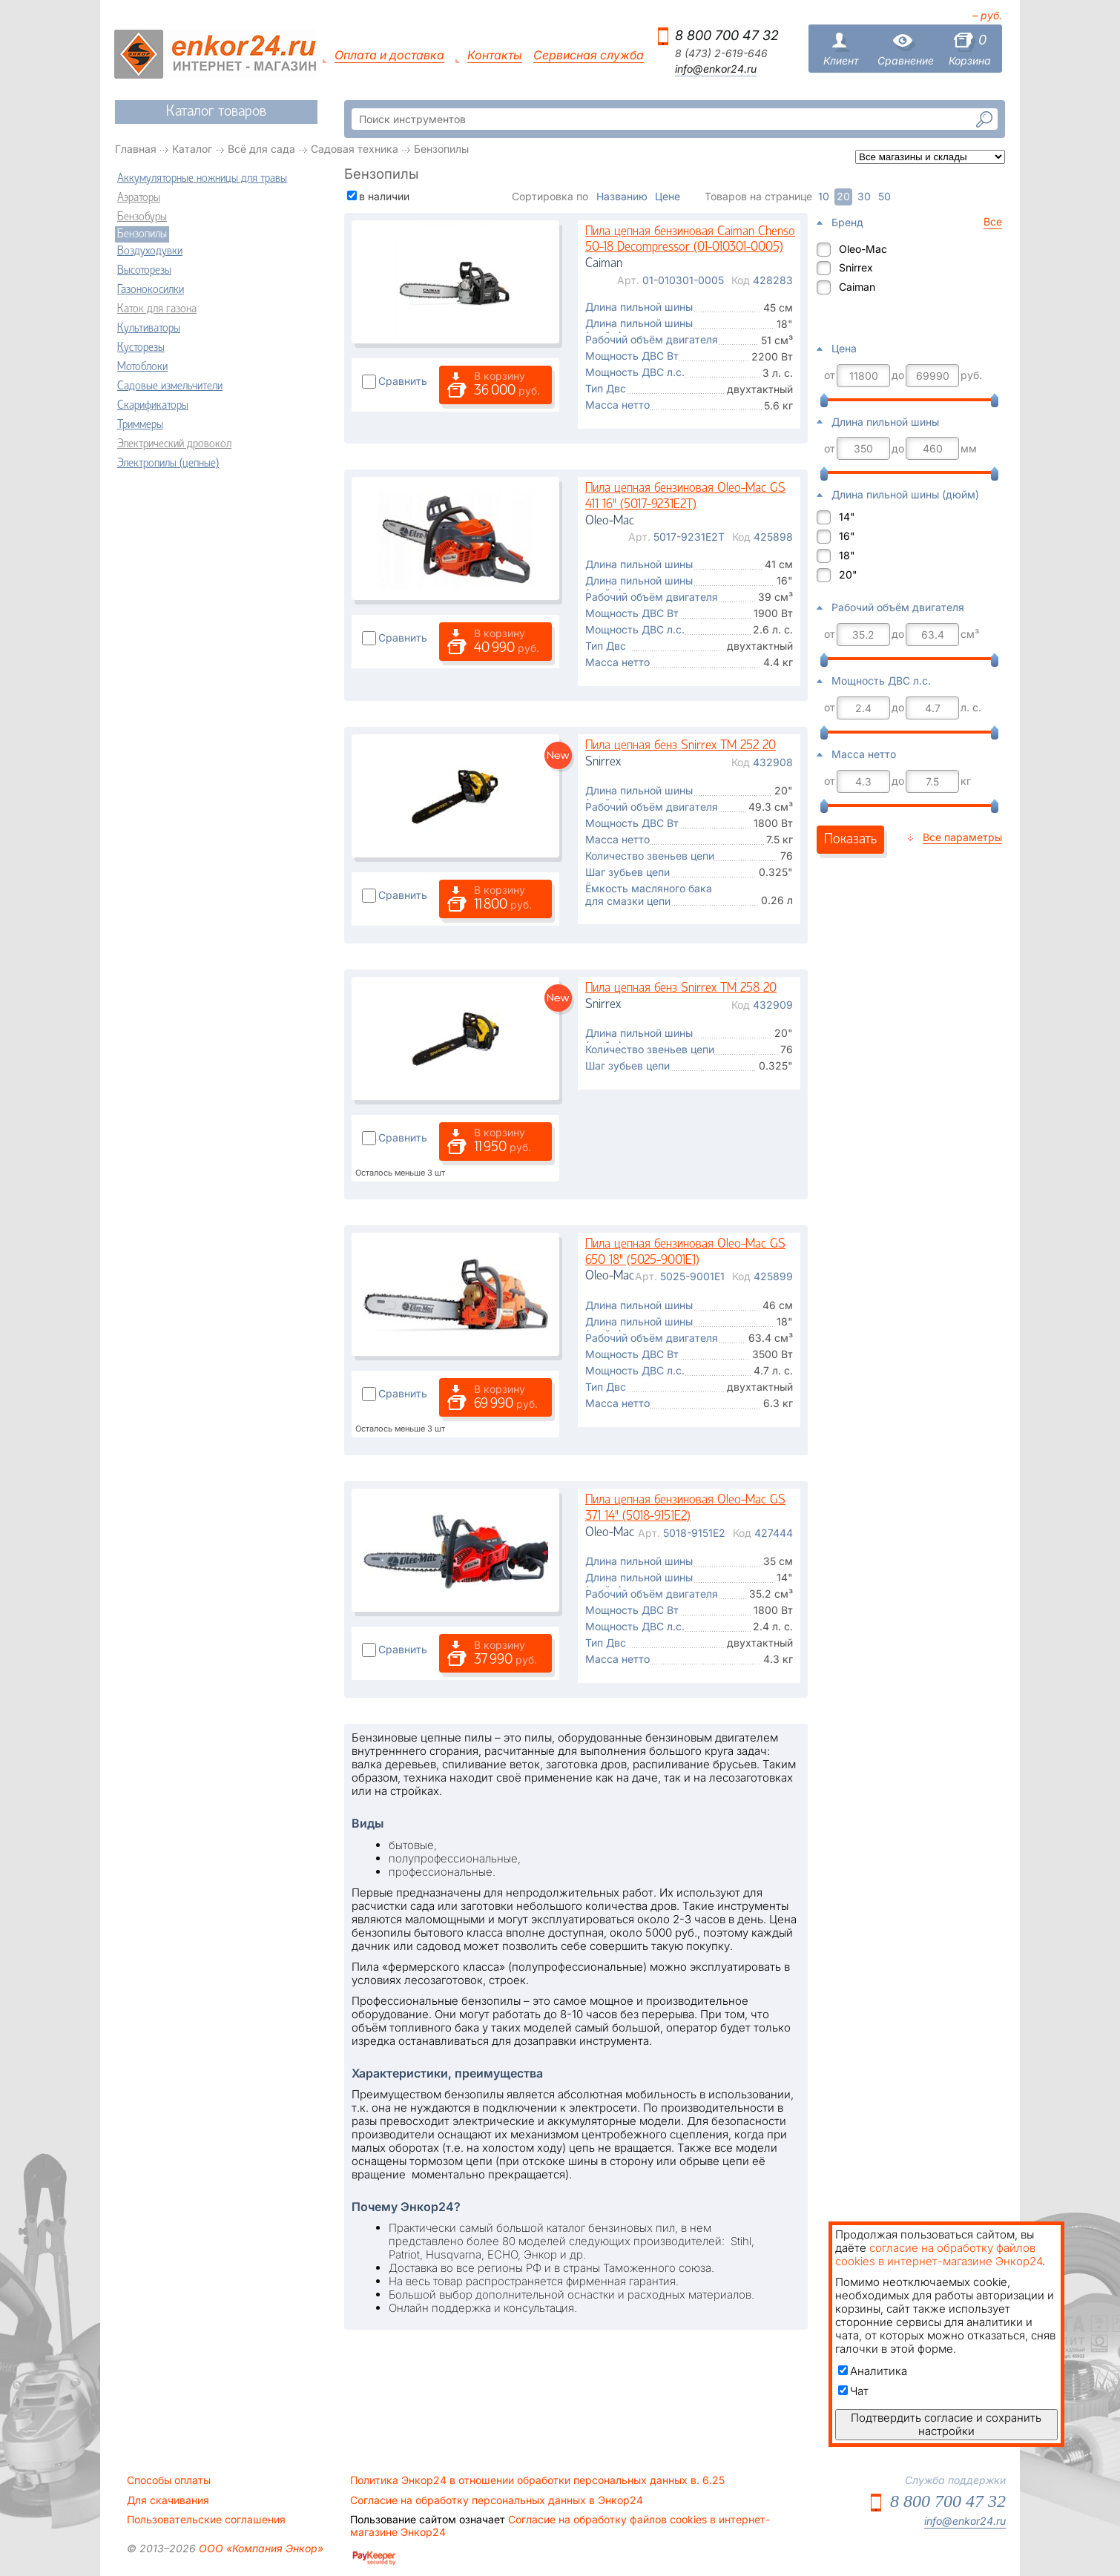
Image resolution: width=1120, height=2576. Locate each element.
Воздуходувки (149, 251)
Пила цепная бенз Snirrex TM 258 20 (681, 988)
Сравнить (402, 381)
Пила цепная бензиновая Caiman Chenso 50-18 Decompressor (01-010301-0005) (690, 240)
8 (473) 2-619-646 (721, 53)
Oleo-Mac (863, 249)
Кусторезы (141, 348)
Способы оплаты (169, 2480)
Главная (136, 148)
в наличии (384, 196)
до (898, 375)
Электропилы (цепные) (168, 464)
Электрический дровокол (174, 444)
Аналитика (872, 2371)
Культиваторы (148, 329)
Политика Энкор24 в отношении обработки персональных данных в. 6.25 (537, 2480)
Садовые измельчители (170, 386)
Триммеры (140, 425)
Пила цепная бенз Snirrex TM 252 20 (680, 746)
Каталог (192, 148)
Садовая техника (354, 148)
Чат (853, 2391)
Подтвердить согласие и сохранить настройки (946, 2424)
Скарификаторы (152, 406)
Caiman (857, 286)
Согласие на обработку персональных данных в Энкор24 (496, 2500)
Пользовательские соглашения (206, 2520)
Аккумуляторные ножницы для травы (202, 179)
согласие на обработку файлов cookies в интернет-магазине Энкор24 (938, 2254)
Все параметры (962, 837)
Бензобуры (142, 217)
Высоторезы (144, 271)
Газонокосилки (150, 290)
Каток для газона (157, 309)
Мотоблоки (142, 367)
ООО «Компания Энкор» (259, 2548)
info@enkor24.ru (716, 69)
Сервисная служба (588, 55)
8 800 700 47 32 (727, 35)
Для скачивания (168, 2500)
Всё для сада (261, 148)
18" (847, 555)
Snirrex (856, 267)
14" (847, 516)
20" (848, 574)
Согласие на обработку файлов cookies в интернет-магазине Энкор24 (560, 2525)
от (829, 375)
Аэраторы (138, 198)
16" (847, 536)
